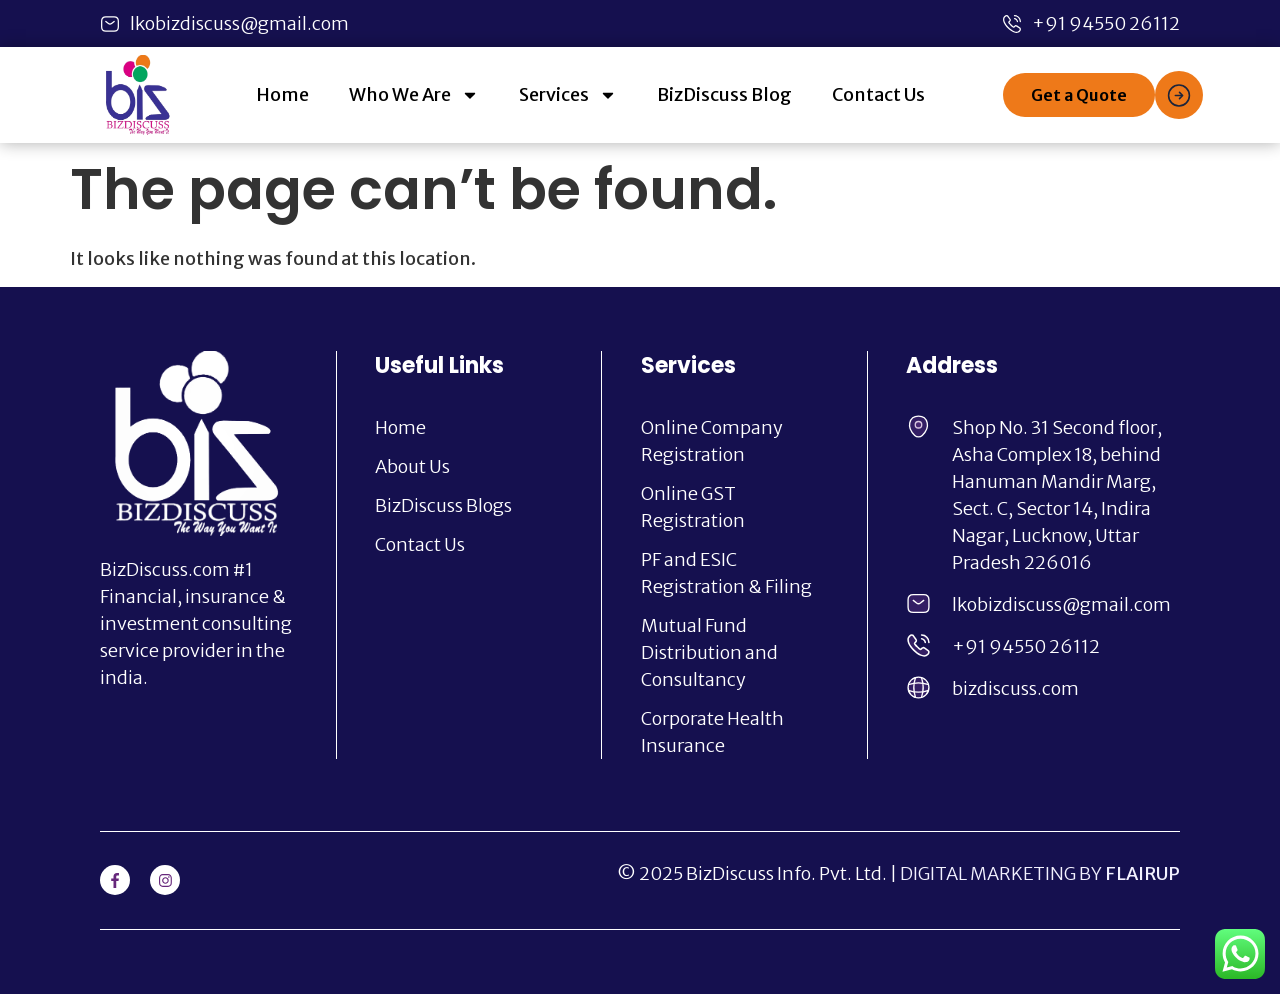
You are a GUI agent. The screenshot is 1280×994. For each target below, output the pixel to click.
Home (282, 94)
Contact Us (878, 94)
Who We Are (414, 95)
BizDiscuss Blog (724, 94)
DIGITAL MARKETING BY (1040, 873)
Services (568, 95)
